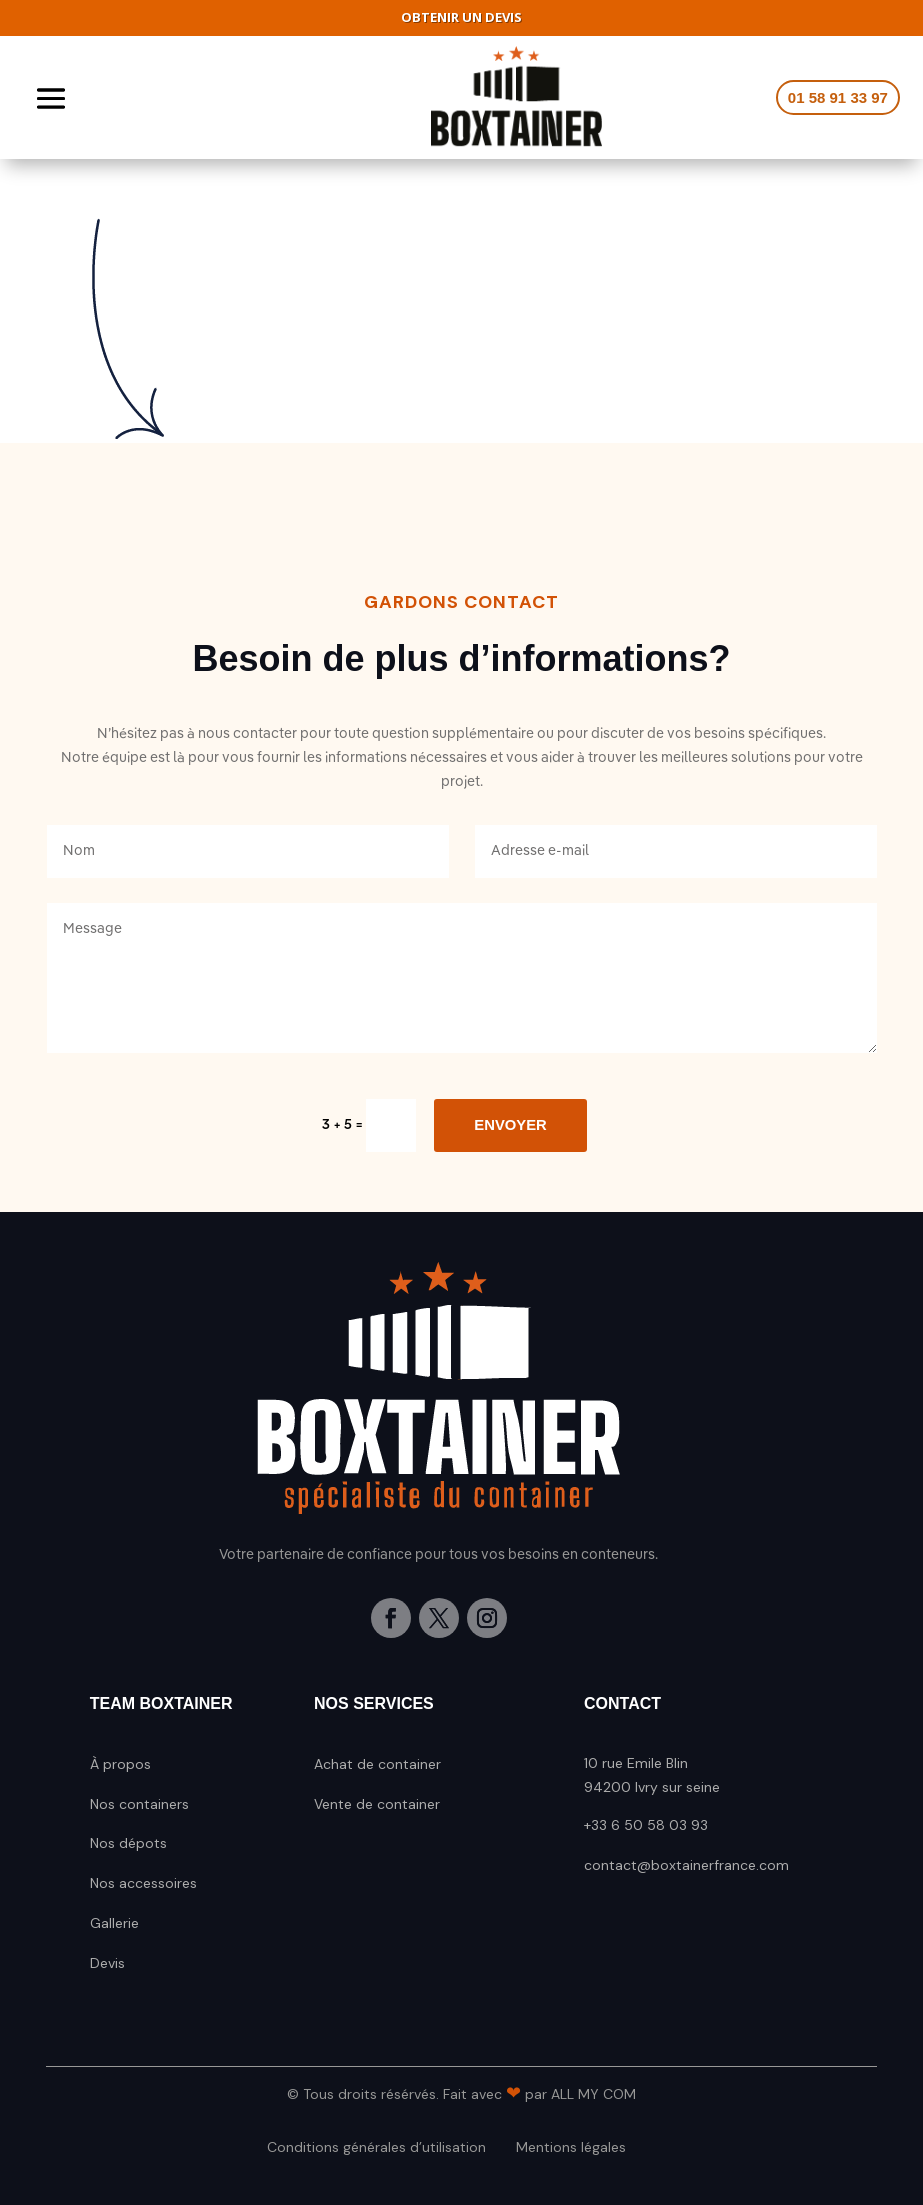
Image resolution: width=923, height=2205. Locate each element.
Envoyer (510, 1125)
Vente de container (377, 1804)
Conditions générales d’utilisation (376, 2147)
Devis (107, 1963)
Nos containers (139, 1804)
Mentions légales (571, 2147)
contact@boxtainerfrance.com (686, 1865)
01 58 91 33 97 (838, 97)
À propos (120, 1764)
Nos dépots (128, 1843)
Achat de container (377, 1764)
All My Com (593, 2094)
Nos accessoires (143, 1883)
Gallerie (114, 1923)
